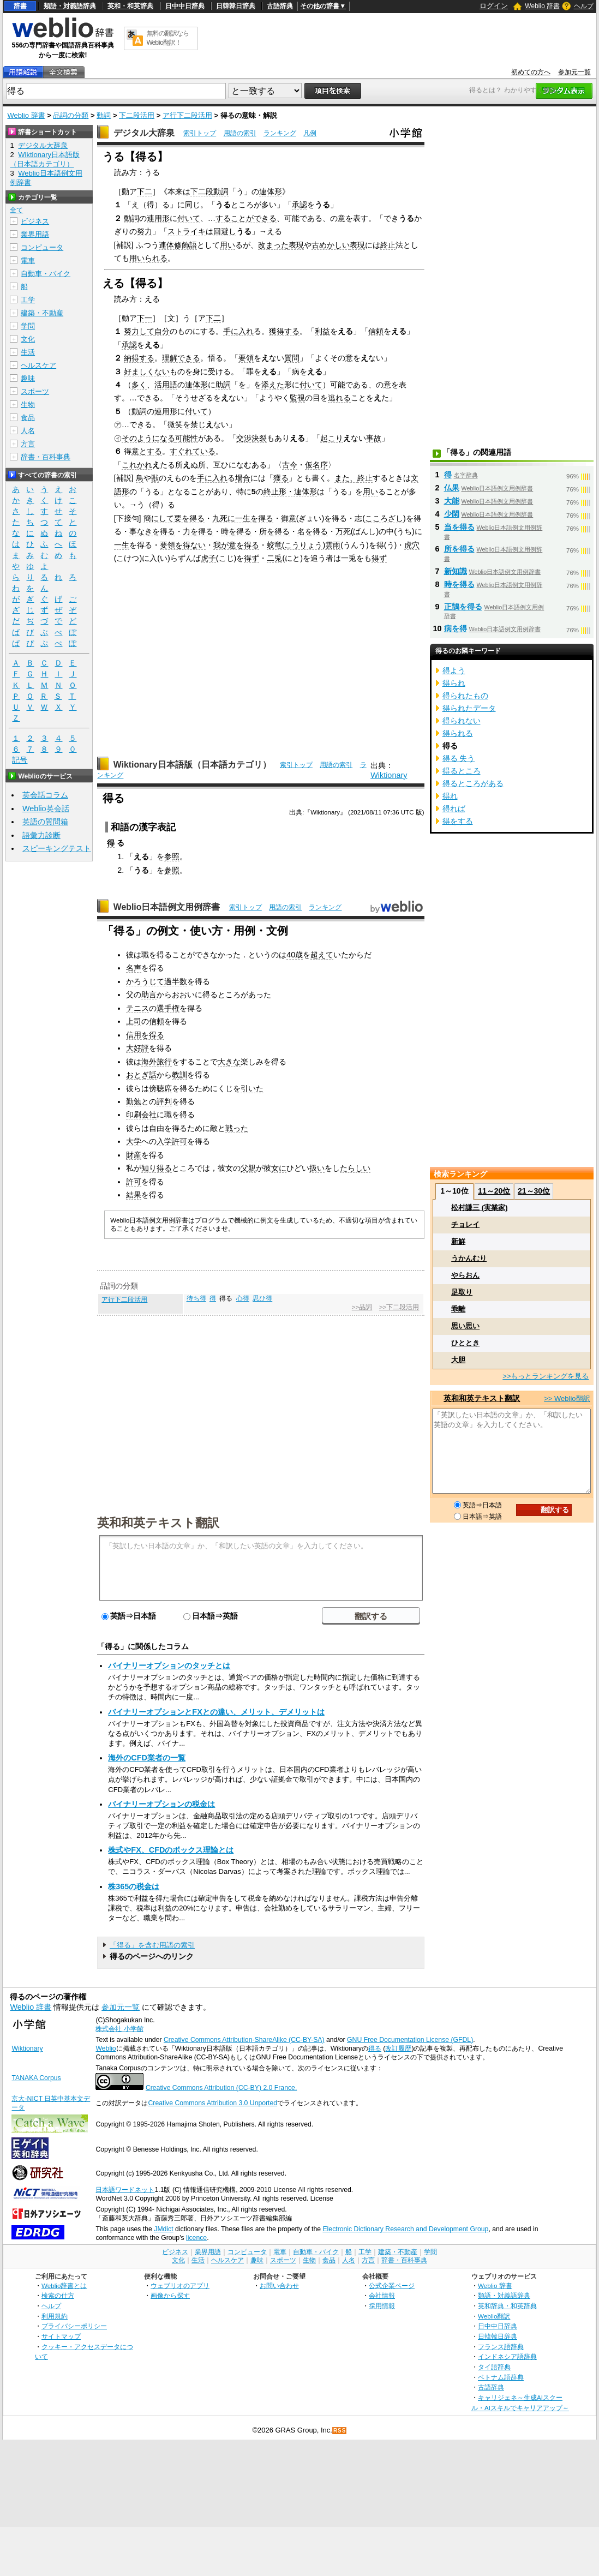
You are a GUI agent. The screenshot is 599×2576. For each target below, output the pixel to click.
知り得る (156, 1168)
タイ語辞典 (494, 2366)
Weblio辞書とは (64, 2285)
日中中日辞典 (185, 6)
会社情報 (382, 2295)
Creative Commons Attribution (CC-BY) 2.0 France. (221, 2088)
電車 (28, 260)
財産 (133, 1155)
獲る (281, 478)
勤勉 (133, 1101)
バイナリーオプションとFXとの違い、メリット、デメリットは (216, 1712)
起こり (331, 438)
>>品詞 (362, 1307)
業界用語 (35, 234)
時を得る (236, 531)
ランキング (279, 133)
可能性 (186, 438)
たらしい (355, 1168)
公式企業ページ (392, 2285)
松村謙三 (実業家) (479, 1207)
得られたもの (465, 695)
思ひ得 (262, 1298)
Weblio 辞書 (542, 6)
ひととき (465, 1343)
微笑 (175, 424)
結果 (133, 1194)
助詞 (223, 384)
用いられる (148, 258)
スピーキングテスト (56, 848)
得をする (457, 821)
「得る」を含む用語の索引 (152, 1945)
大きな (229, 1061)
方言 (28, 444)
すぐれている (192, 451)
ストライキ (186, 231)
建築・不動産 (42, 313)
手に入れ (238, 331)
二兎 (274, 558)
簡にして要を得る (174, 518)
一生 (121, 545)
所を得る (274, 531)
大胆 (458, 1360)
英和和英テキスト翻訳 (158, 1522)
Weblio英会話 (45, 808)
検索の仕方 (57, 2295)
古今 (289, 464)
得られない (461, 720)
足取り (461, 1292)
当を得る (459, 527)
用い (227, 245)
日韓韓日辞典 (235, 6)
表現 (296, 245)
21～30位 (534, 1191)
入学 (164, 1141)
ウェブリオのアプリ (180, 2285)
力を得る (198, 531)
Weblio (105, 2048)
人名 (28, 431)
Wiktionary (388, 775)
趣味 (28, 378)
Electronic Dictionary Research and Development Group (405, 2229)
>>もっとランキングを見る (545, 1376)
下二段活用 (136, 115)
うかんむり (469, 1258)
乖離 (458, 1309)
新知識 (455, 571)
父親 (248, 1168)
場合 (242, 478)
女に (278, 1168)
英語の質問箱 (45, 821)
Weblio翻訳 (494, 2316)
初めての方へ (530, 72)
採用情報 (382, 2305)
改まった (273, 245)
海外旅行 (156, 1061)
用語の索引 (240, 133)
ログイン (494, 6)
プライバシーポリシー (74, 2325)
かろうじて (145, 981)
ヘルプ (584, 6)
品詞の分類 (70, 115)
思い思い (465, 1326)
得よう (453, 670)
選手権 (168, 1008)
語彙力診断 (41, 835)
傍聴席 (160, 1088)
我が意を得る (236, 545)
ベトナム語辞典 (501, 2377)
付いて (188, 218)
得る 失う (458, 758)
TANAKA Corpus (36, 2078)
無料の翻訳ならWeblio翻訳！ (168, 37)
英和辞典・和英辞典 (507, 2305)
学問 (28, 326)
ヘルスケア (38, 365)
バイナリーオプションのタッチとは (169, 1665)
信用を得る (145, 1035)
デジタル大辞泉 (144, 132)
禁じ (198, 424)
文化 (28, 339)
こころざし (384, 518)
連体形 (270, 191)
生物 (28, 404)
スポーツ (35, 391)
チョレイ (465, 1224)
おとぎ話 (141, 1074)
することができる (246, 218)
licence (196, 2238)
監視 (297, 397)
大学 (133, 1141)
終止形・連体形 (290, 491)
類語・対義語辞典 (70, 6)
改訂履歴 (398, 2048)
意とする (146, 451)
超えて (321, 954)
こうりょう (303, 545)
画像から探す (170, 2295)
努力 (144, 231)
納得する (139, 358)
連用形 (158, 218)
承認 (299, 204)
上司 (133, 1021)
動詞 (104, 115)
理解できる (181, 358)
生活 (28, 352)
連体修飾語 (178, 245)
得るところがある (473, 783)
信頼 (376, 331)
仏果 (451, 487)
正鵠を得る (463, 606)
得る (374, 2048)
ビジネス (35, 221)
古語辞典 (280, 6)
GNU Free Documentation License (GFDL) (410, 2040)
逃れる (339, 397)
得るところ (461, 770)
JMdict (163, 2229)
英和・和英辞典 (130, 6)
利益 (322, 331)
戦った (236, 1128)
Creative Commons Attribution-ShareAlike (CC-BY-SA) (244, 2040)
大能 (451, 500)
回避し (224, 231)
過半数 (175, 981)
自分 (162, 331)
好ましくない (147, 371)
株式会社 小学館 (119, 2029)
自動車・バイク (45, 273)
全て (16, 210)
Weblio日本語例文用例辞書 (166, 907)
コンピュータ (42, 247)
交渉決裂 (251, 438)
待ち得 (196, 1298)
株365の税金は (133, 1886)
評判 (164, 1101)
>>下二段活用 (399, 1307)
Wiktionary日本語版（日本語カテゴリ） (192, 764)
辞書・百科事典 (45, 457)
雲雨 (332, 545)
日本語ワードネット (124, 2190)
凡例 (309, 133)
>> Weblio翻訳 (567, 1398)
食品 (28, 418)
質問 (292, 358)
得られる (457, 733)
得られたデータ (469, 708)
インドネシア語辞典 (507, 2356)
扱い (317, 1168)
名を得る (312, 531)
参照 (171, 856)
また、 (345, 478)
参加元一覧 (574, 72)
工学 (28, 300)
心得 (242, 1298)
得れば (453, 808)
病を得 (455, 628)
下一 (144, 318)
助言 (149, 994)
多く (139, 384)
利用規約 (54, 2316)
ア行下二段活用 (187, 115)
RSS (339, 2431)
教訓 (179, 1074)
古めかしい (331, 245)
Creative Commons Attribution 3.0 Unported (212, 2103)
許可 (179, 1141)
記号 (19, 760)
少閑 (451, 514)
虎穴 (412, 545)
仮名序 (316, 464)
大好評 (137, 1048)
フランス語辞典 (501, 2346)
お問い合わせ (279, 2285)
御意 (288, 518)
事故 (373, 438)
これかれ (137, 464)
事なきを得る (152, 531)
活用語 (165, 384)
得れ (450, 796)
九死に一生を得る (242, 518)
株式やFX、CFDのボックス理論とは (170, 1850)
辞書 (20, 6)
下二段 (201, 191)
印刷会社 (141, 1114)
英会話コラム (45, 794)
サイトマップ (61, 2336)
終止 (388, 245)
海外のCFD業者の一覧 (146, 1757)
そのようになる (148, 438)
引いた (252, 1088)
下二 (144, 191)
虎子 (208, 558)
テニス (137, 1008)
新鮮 (458, 1241)
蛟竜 (274, 545)
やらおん (465, 1275)
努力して (139, 331)
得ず (251, 558)
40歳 (294, 954)
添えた (272, 384)
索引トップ (199, 133)
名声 (133, 967)
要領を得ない (183, 545)
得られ (453, 683)
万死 (343, 531)
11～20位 (494, 1191)
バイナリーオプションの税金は (161, 1804)
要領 (246, 358)
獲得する (284, 331)
